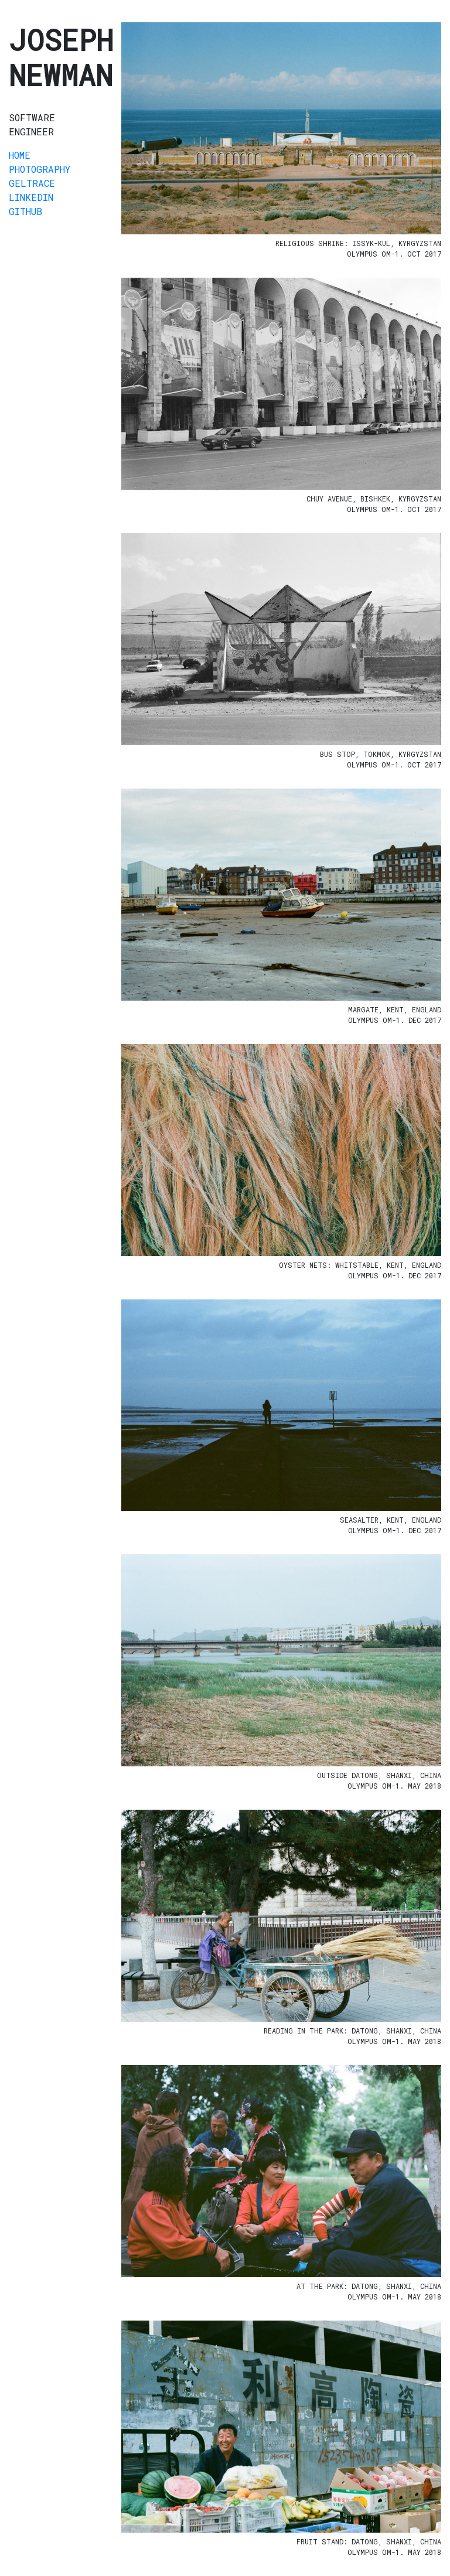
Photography (39, 169)
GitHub (25, 211)
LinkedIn (31, 197)
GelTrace (32, 183)
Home (19, 155)
